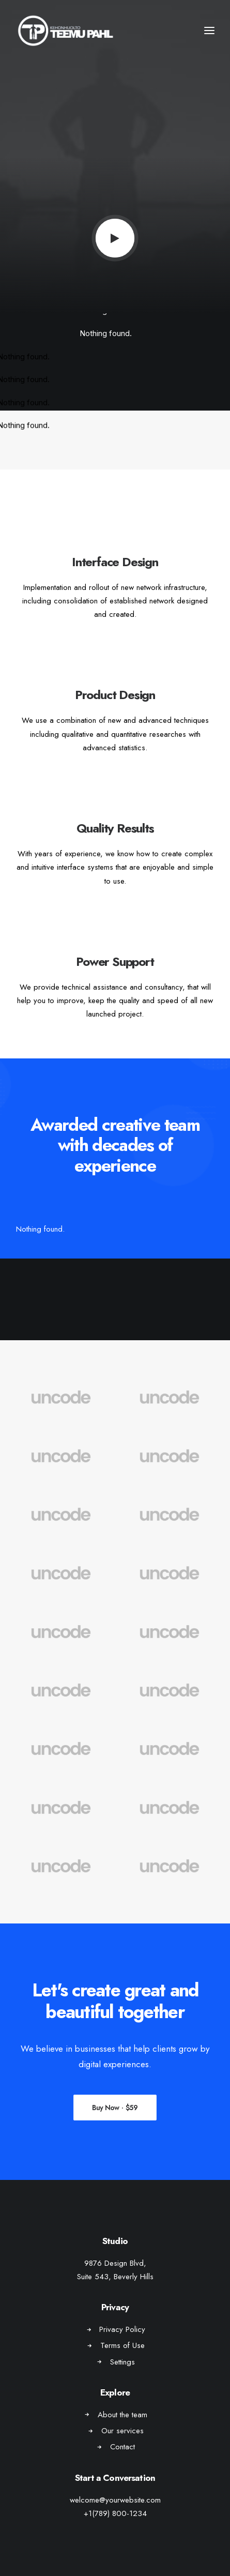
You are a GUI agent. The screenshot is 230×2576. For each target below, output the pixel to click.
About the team (122, 2414)
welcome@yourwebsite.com (115, 2500)
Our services (122, 2430)
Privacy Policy (122, 2329)
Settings (122, 2362)
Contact (122, 2446)
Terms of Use (122, 2345)
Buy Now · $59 (114, 2107)
